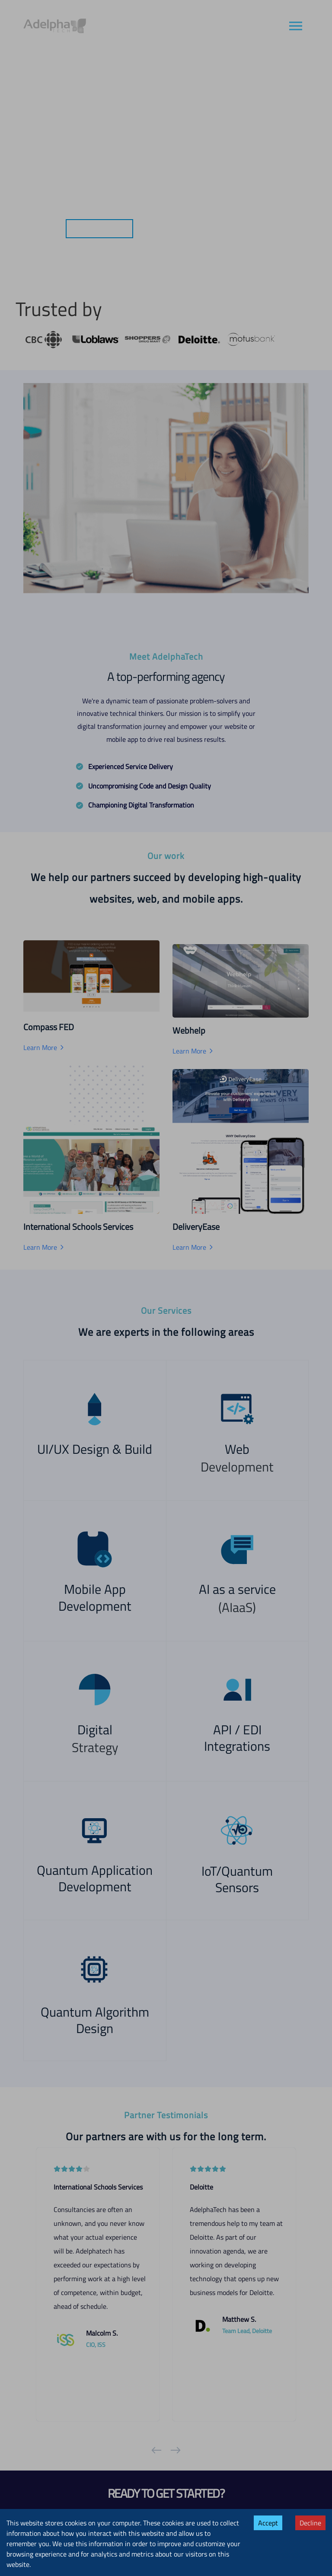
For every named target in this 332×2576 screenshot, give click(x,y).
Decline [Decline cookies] (310, 2523)
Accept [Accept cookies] (268, 2523)
